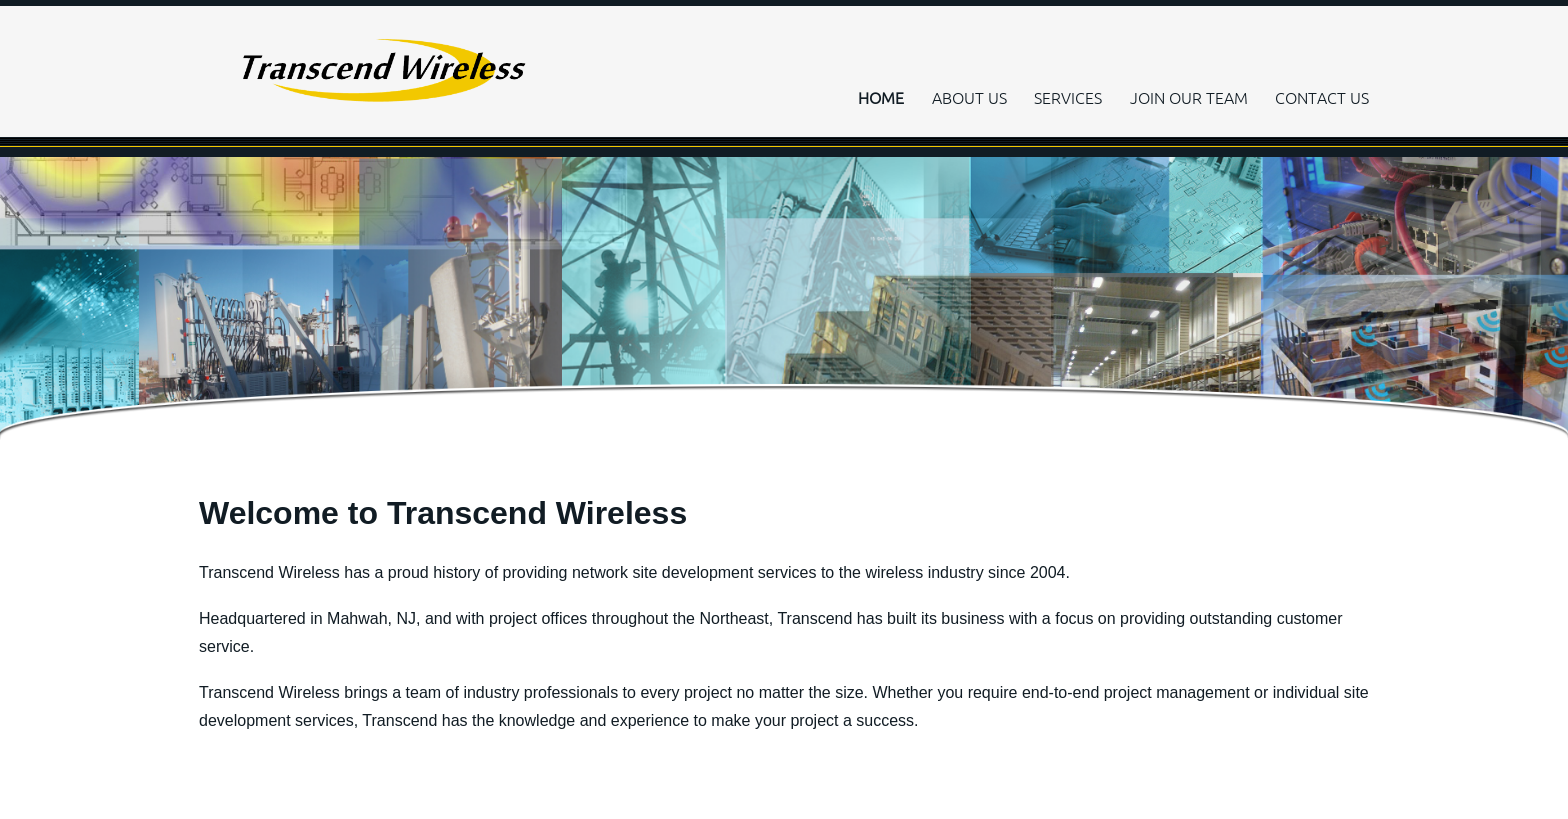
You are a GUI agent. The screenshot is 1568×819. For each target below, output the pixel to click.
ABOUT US (969, 98)
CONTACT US (1322, 98)
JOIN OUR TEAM (1189, 98)
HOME (881, 98)
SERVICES (1068, 98)
